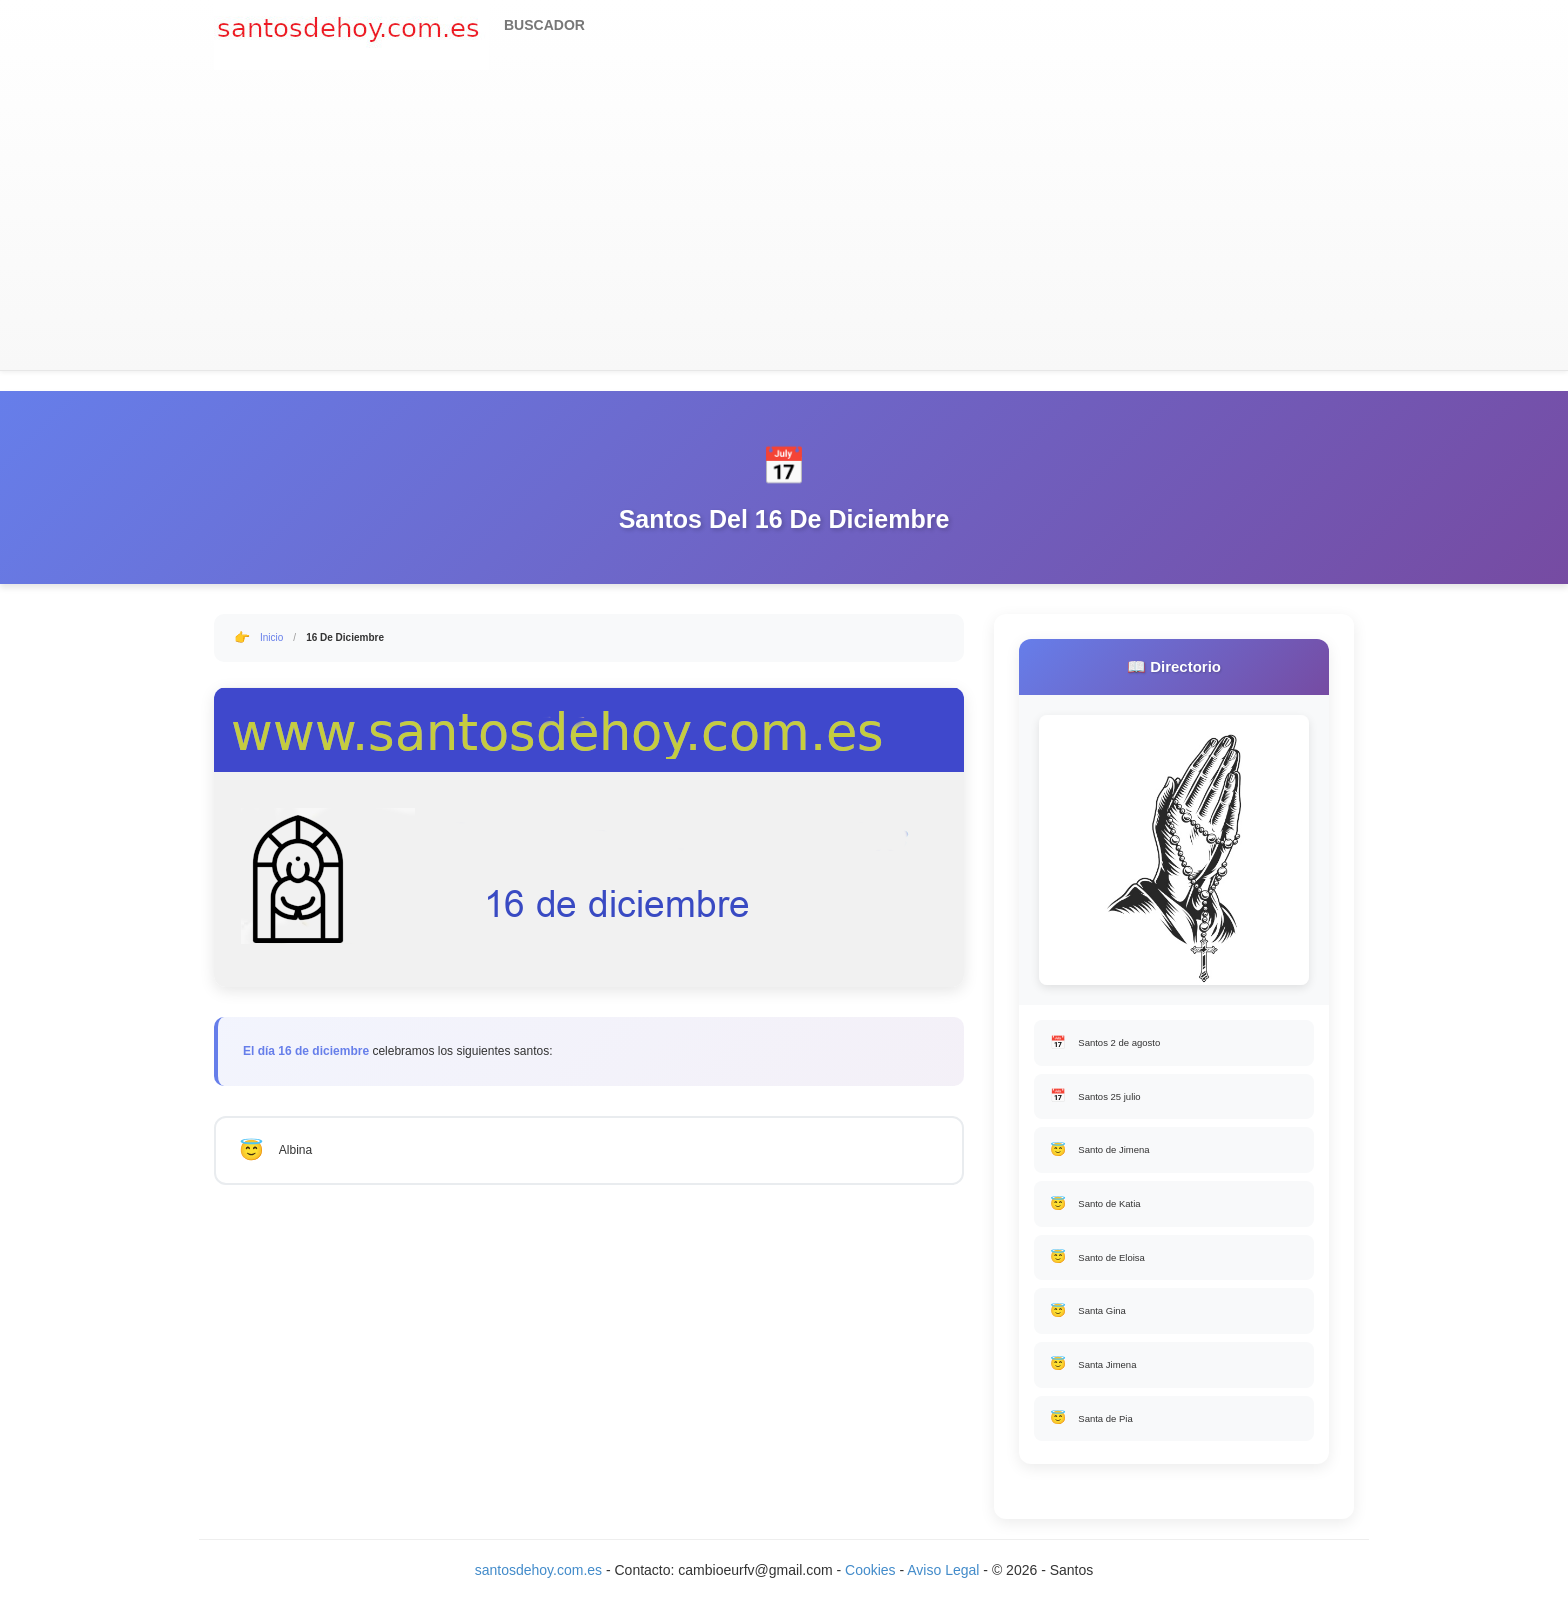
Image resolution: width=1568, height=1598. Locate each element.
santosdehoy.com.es (538, 1578)
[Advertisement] (784, 220)
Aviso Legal (943, 1578)
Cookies (872, 1578)
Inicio (271, 637)
